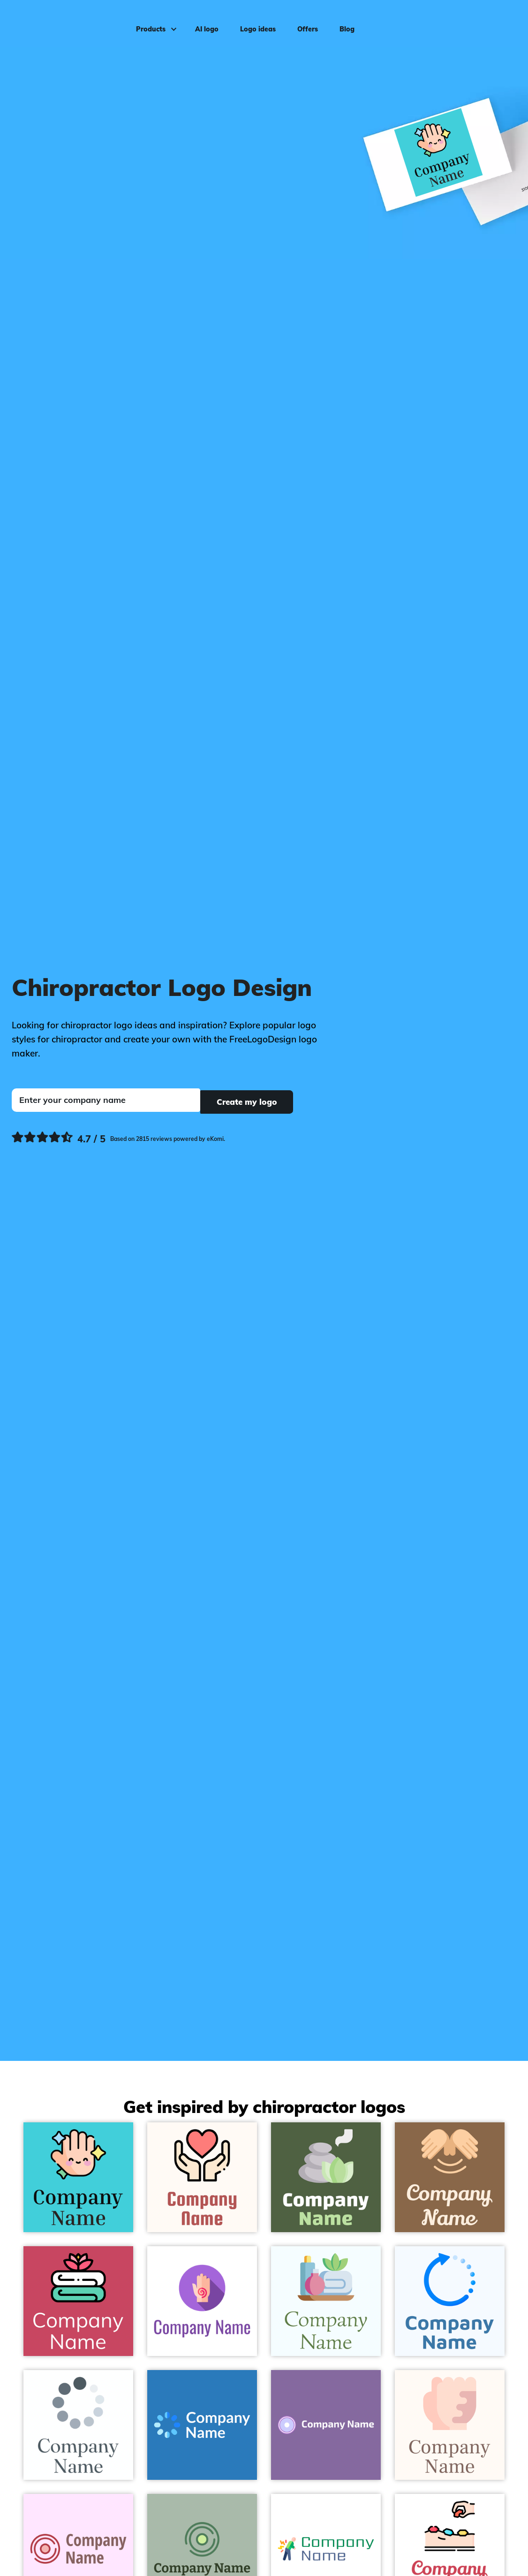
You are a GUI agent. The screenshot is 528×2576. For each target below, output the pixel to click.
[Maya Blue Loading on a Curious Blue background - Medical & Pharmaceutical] (202, 2425)
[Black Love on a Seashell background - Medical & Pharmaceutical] (202, 2177)
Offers (304, 21)
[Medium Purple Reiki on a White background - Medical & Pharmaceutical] (202, 2301)
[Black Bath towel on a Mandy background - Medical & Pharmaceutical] (78, 2301)
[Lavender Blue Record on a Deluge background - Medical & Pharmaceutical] (326, 2425)
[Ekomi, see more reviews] (118, 1137)
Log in (502, 21)
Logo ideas (254, 21)
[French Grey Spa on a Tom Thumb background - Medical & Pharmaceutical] (326, 2177)
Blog (343, 21)
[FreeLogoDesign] (62, 21)
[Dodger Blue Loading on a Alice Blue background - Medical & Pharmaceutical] (450, 2301)
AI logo (203, 21)
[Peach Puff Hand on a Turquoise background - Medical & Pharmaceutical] (78, 2177)
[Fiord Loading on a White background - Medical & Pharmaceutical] (78, 2425)
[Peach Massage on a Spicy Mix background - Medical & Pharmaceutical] (450, 2177)
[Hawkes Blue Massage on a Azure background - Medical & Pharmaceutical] (326, 2301)
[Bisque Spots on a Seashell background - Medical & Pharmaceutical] (450, 2425)
